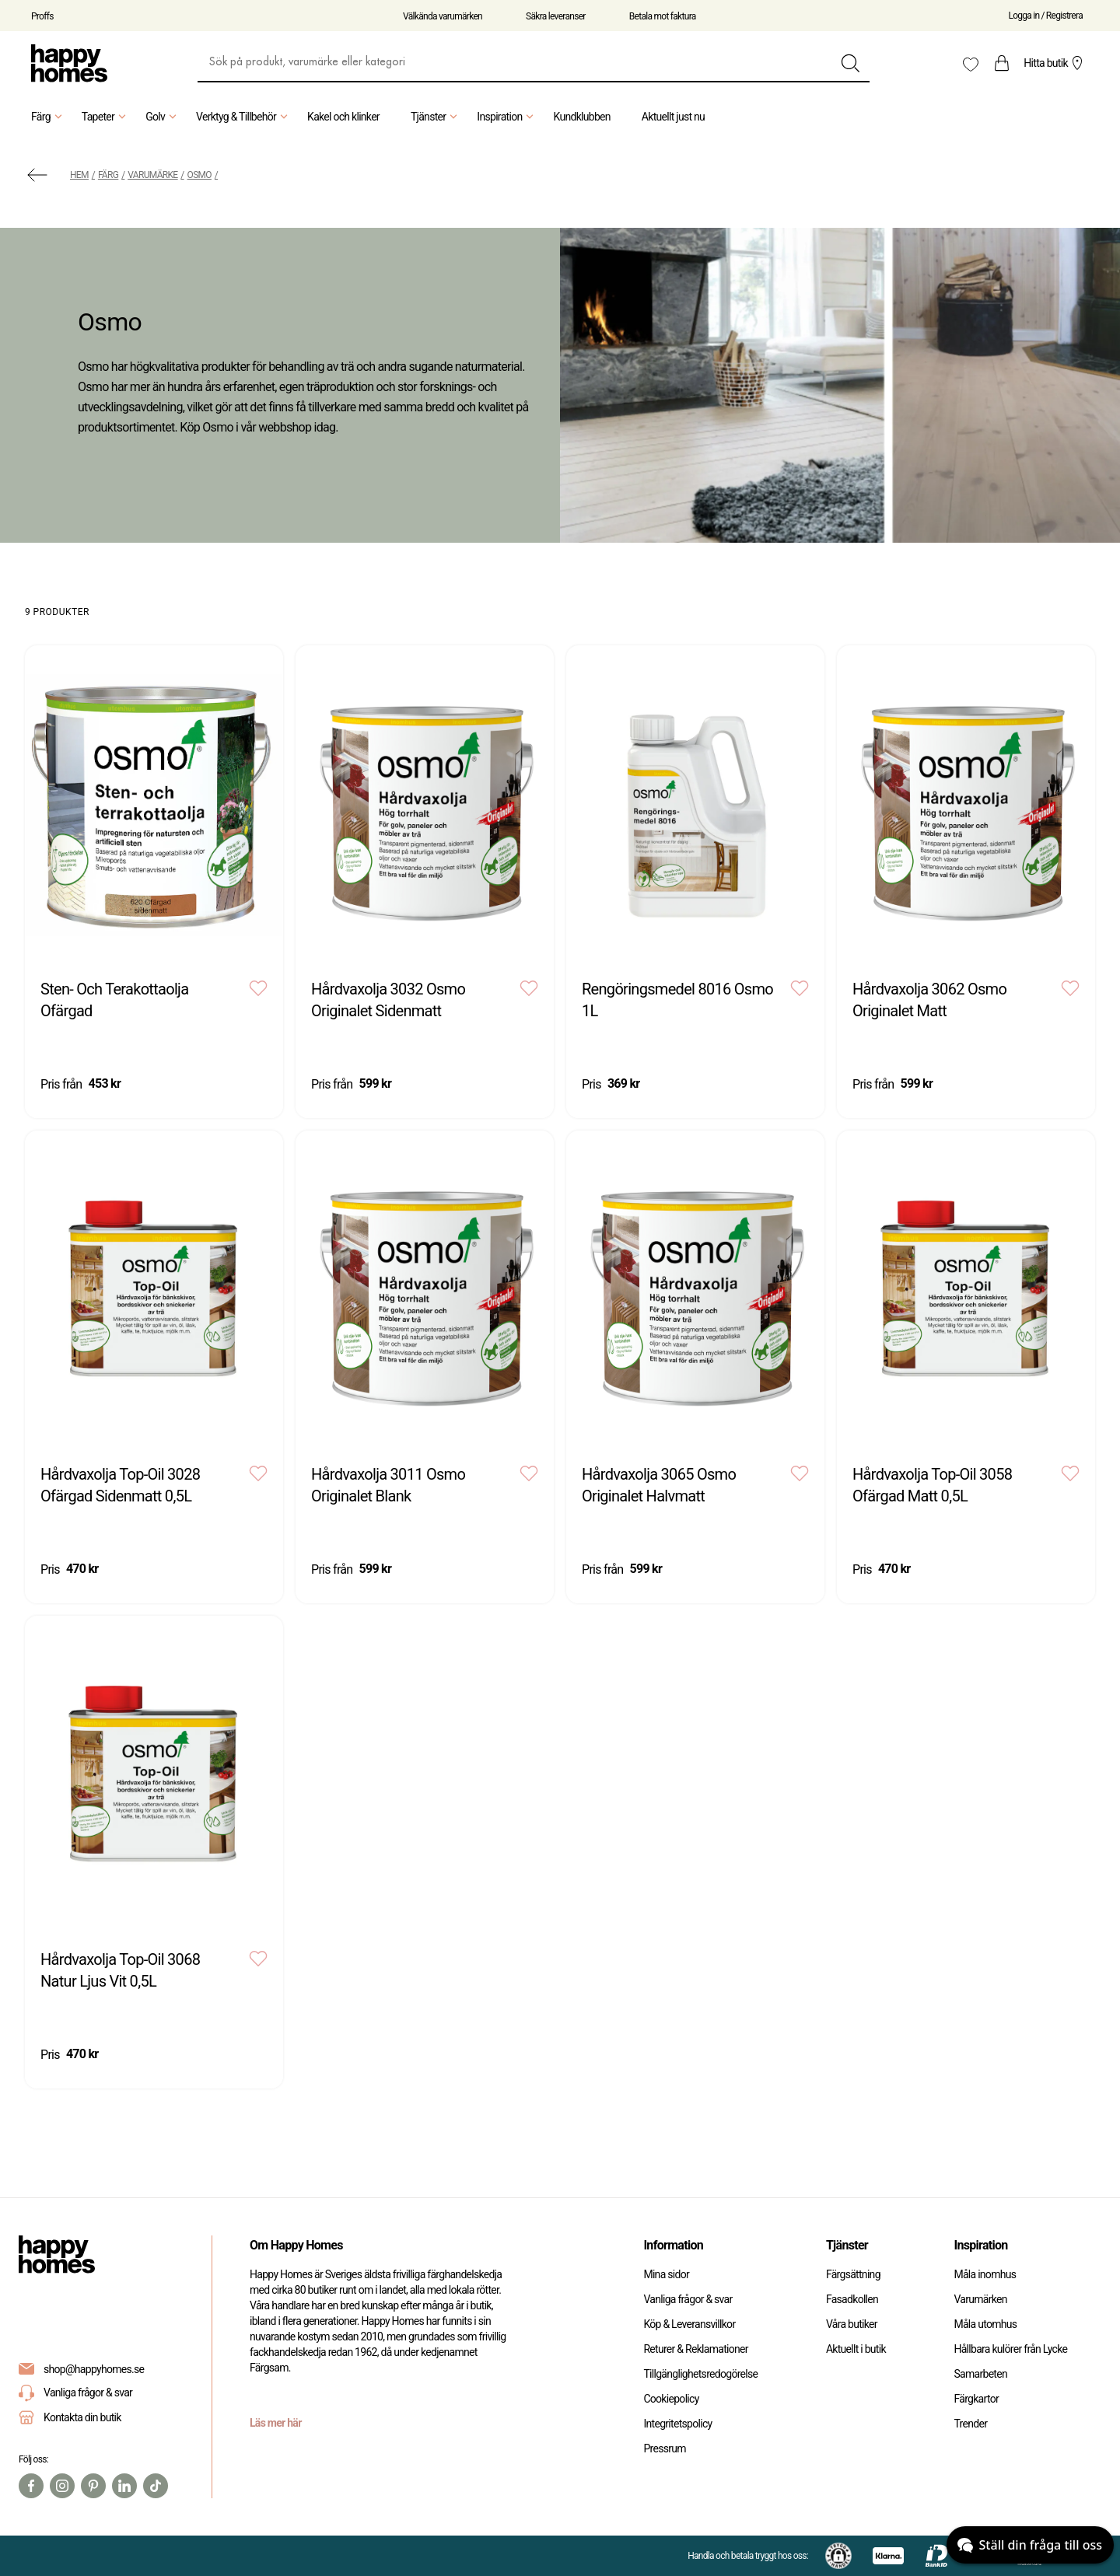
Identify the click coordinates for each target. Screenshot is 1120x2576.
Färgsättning (853, 2274)
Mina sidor (666, 2274)
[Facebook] (31, 2485)
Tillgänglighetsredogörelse (700, 2374)
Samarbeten (980, 2374)
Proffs (42, 16)
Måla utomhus (985, 2324)
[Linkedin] (124, 2485)
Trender (970, 2423)
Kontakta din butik (82, 2417)
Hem (79, 175)
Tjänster (436, 116)
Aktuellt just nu (673, 116)
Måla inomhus (985, 2274)
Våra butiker (851, 2324)
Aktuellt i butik (856, 2349)
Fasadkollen (852, 2299)
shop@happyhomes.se (94, 2369)
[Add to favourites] (258, 988)
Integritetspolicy (677, 2423)
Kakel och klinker (343, 116)
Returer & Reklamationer (695, 2349)
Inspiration (507, 116)
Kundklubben (581, 116)
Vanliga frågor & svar (75, 2393)
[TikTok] (155, 2485)
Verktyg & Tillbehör (244, 116)
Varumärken (980, 2299)
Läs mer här (276, 2423)
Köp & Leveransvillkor (689, 2324)
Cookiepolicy (670, 2398)
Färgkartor (976, 2398)
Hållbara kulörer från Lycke (1010, 2349)
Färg (48, 116)
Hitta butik (1055, 63)
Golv (162, 116)
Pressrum (664, 2448)
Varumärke (152, 175)
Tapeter (106, 116)
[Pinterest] (93, 2485)
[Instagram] (62, 2485)
